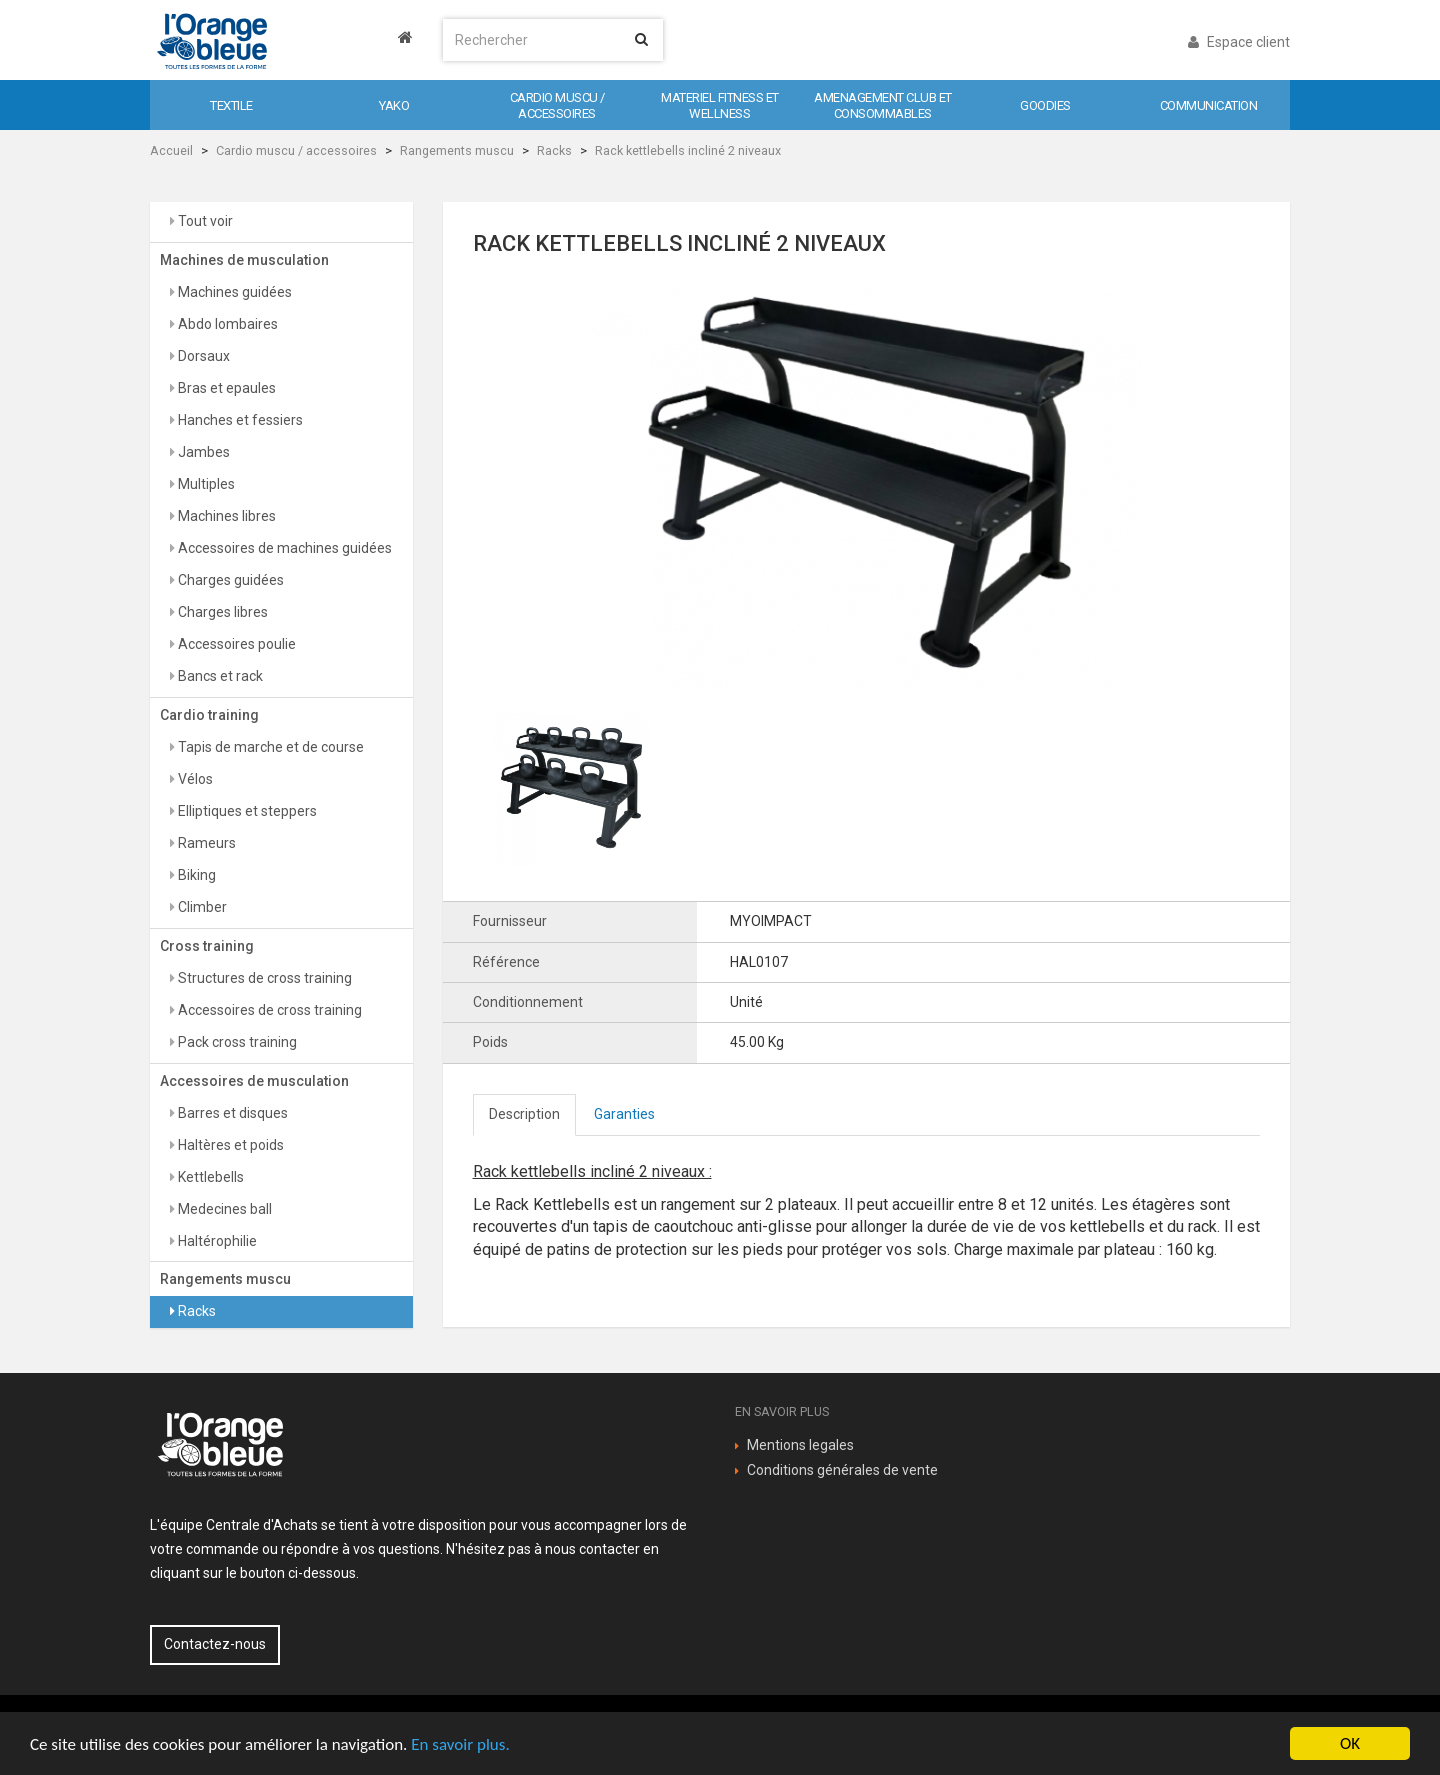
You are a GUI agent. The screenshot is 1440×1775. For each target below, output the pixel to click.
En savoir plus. (460, 1744)
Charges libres (221, 612)
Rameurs (205, 843)
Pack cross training (236, 1042)
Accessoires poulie (235, 644)
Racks (554, 150)
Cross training (207, 946)
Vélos (194, 779)
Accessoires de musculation (254, 1081)
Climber (201, 907)
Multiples (205, 484)
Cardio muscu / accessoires (296, 150)
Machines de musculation (244, 260)
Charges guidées (229, 580)
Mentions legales (800, 1445)
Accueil (171, 150)
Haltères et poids (229, 1145)
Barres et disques (231, 1113)
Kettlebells (209, 1177)
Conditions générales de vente (842, 1470)
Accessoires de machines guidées (283, 548)
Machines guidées (233, 292)
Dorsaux (202, 356)
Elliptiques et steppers (246, 811)
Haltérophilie (216, 1241)
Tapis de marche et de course (269, 747)
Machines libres (225, 516)
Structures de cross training (263, 978)
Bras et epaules (225, 388)
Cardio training (209, 715)
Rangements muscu (457, 150)
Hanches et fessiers (239, 420)
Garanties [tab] (624, 1114)
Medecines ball (223, 1209)
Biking (195, 875)
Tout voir (204, 221)
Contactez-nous (215, 1644)
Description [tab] (524, 1114)
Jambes (202, 452)
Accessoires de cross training (268, 1010)
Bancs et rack (219, 676)
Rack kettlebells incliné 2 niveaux (688, 150)
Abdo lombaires (226, 324)
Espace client (1239, 42)
